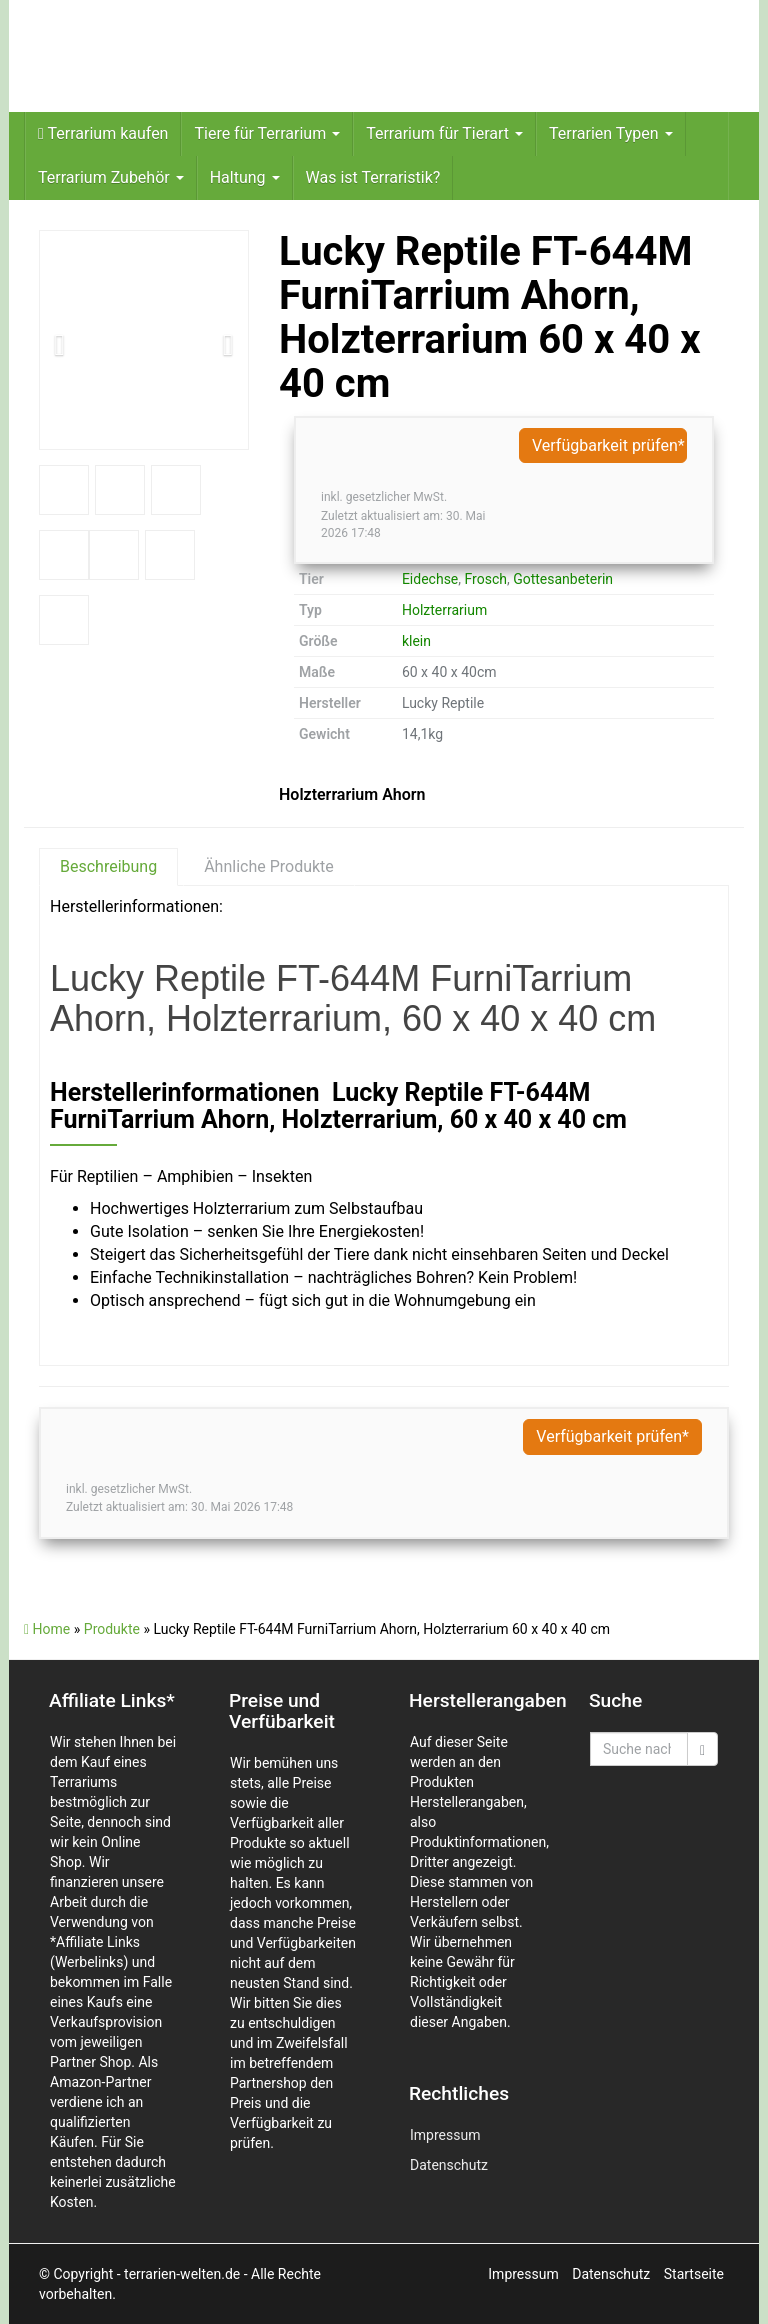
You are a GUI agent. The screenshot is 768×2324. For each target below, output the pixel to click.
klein (416, 641)
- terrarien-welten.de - (184, 2274)
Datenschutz (449, 2165)
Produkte (112, 1629)
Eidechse (430, 579)
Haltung (245, 177)
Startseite (694, 2274)
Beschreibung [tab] (108, 866)
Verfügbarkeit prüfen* (608, 445)
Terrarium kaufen (103, 133)
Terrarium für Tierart (444, 133)
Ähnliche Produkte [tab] (269, 866)
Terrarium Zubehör (111, 177)
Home (47, 1629)
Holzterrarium (444, 610)
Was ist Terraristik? (373, 177)
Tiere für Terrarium (267, 133)
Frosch (486, 579)
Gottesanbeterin (563, 579)
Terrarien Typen (611, 133)
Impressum (445, 2135)
